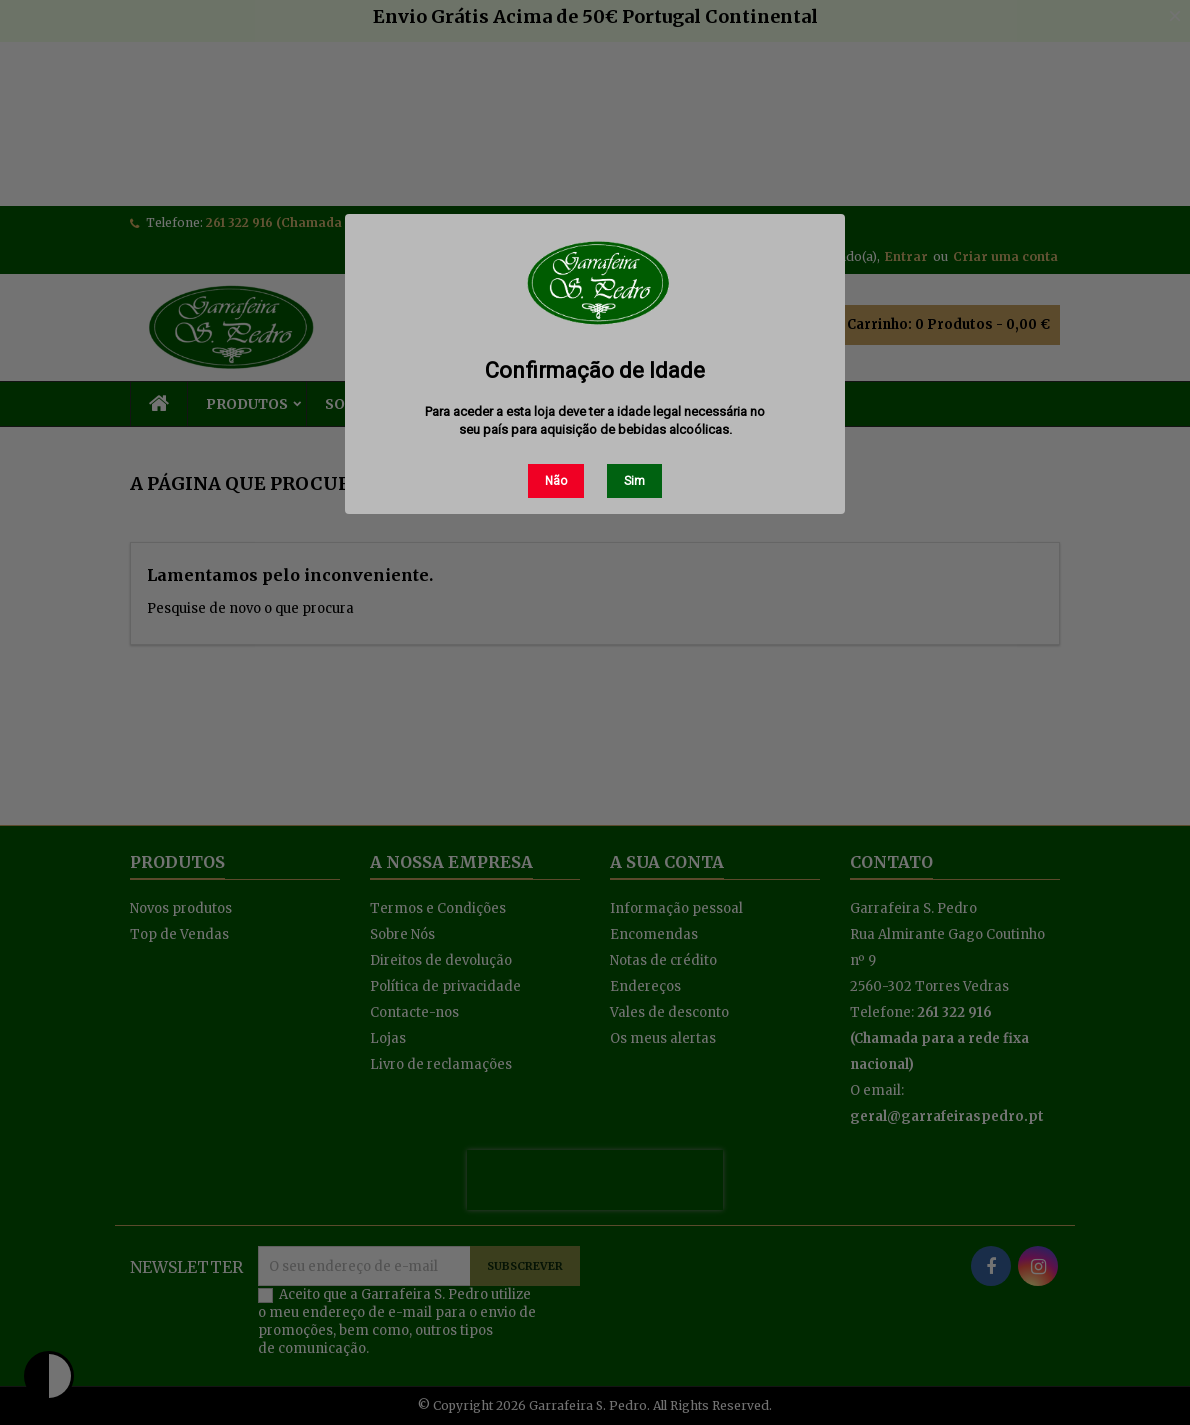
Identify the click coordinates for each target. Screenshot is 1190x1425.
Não (556, 481)
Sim (634, 481)
